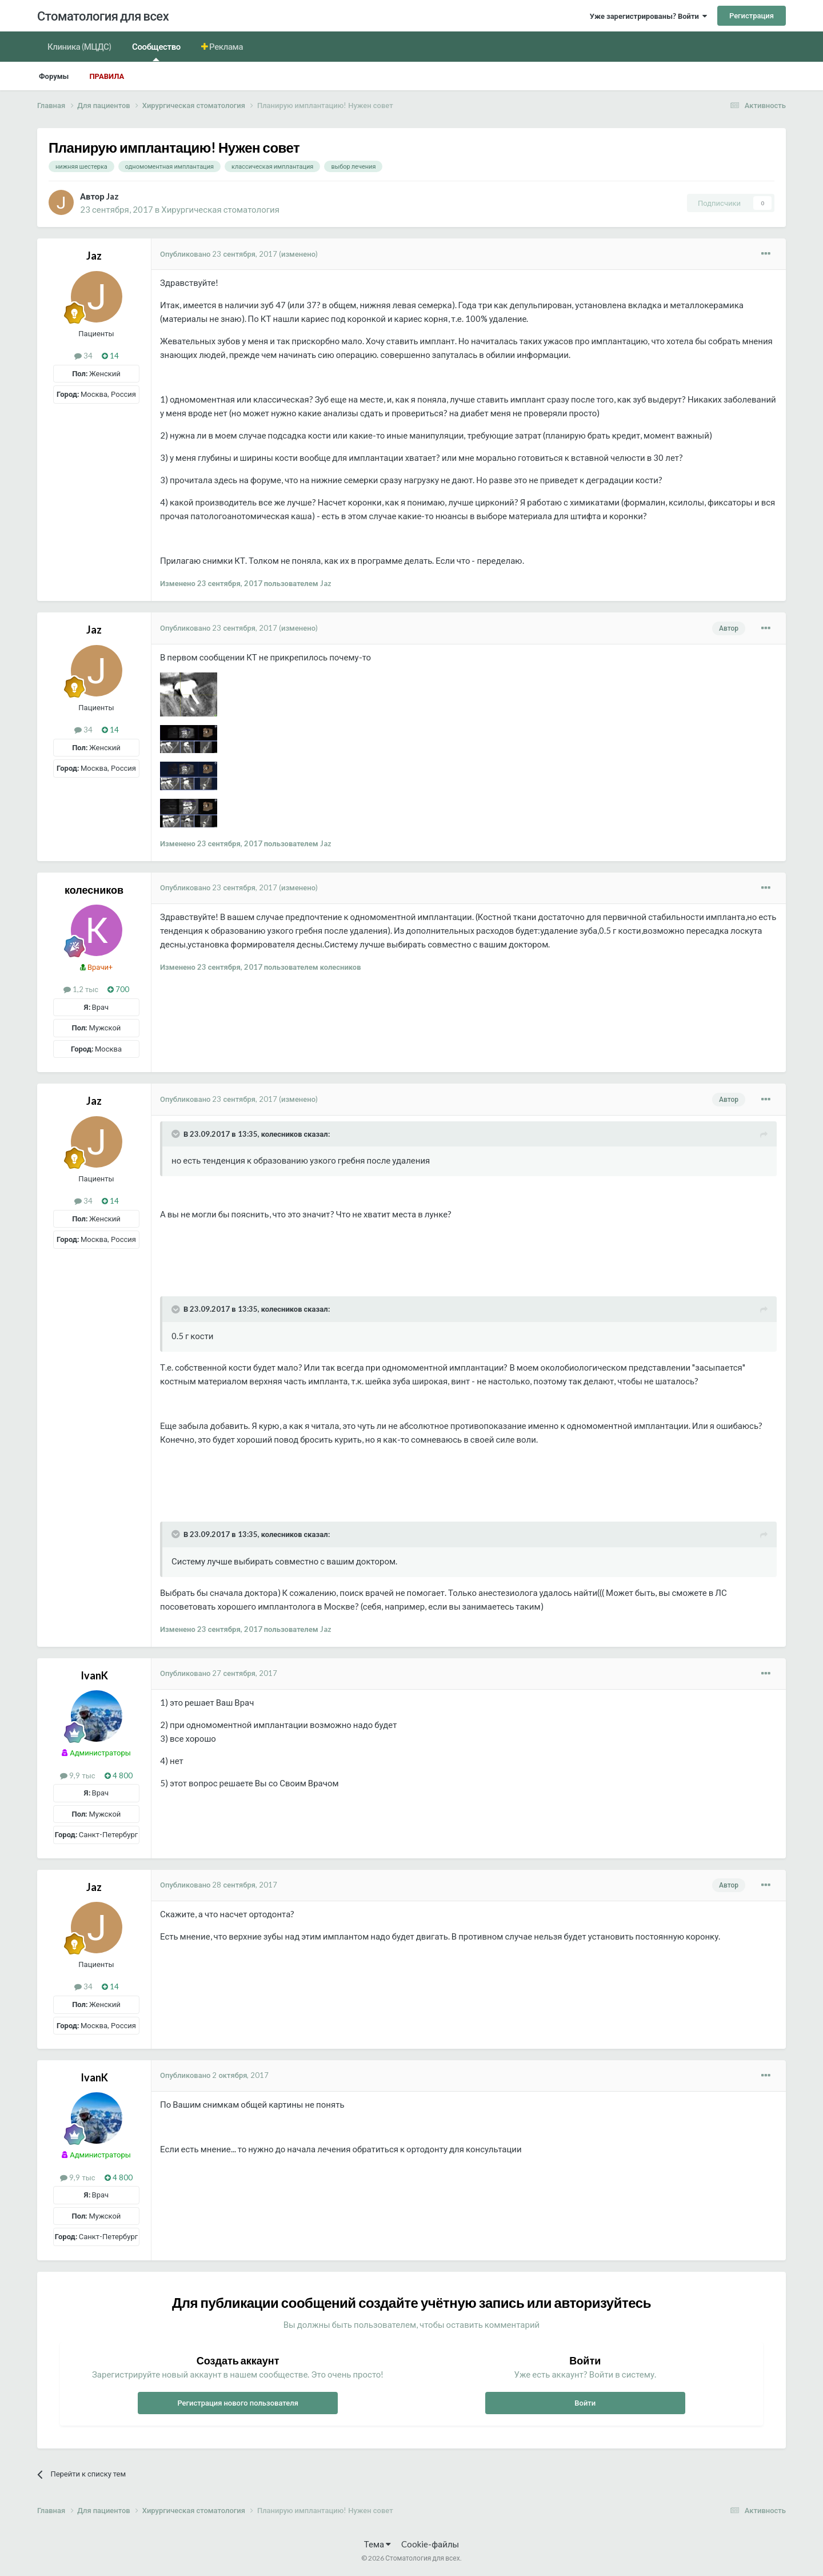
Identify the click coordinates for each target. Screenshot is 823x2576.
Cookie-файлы (430, 2544)
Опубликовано (218, 253)
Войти (585, 2402)
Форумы (54, 76)
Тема (377, 2544)
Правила (106, 76)
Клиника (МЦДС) (79, 46)
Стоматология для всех (103, 15)
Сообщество (156, 51)
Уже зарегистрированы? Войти (648, 16)
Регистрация (751, 15)
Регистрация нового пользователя (237, 2402)
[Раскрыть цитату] (176, 1133)
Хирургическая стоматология (220, 209)
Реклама (225, 46)
